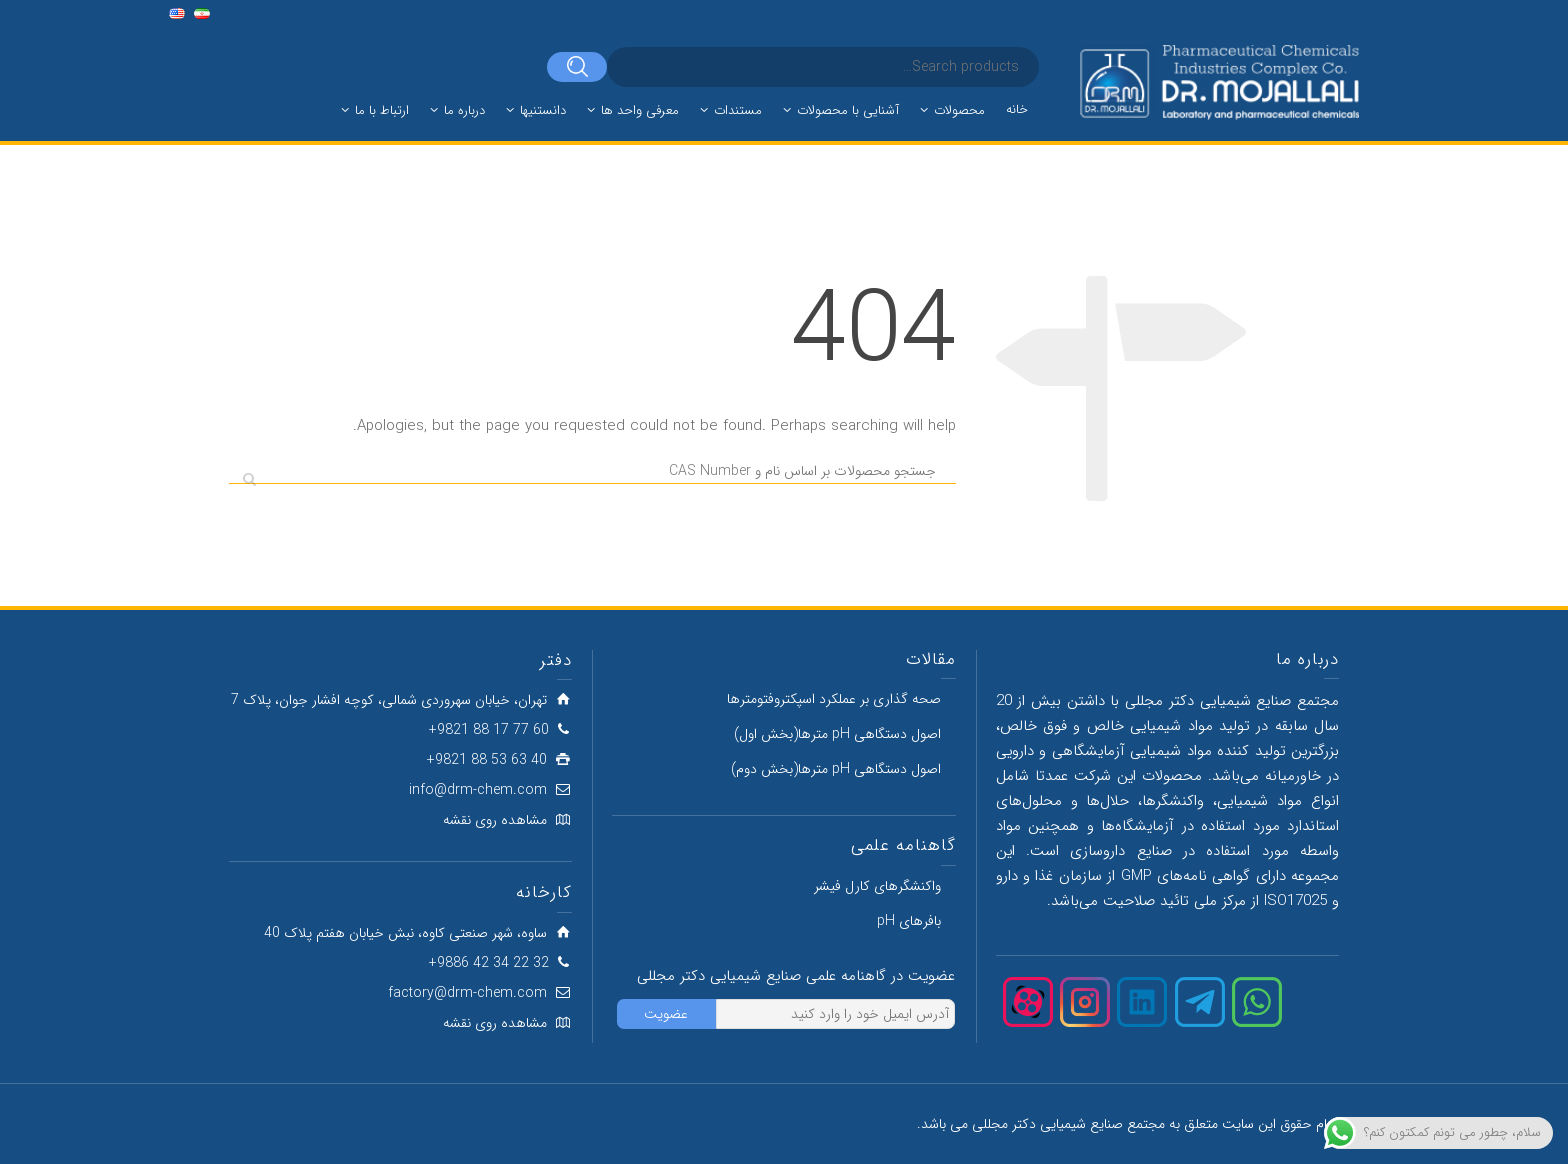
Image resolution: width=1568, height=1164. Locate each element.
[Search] (577, 67)
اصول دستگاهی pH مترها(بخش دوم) (836, 769)
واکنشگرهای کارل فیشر (877, 886)
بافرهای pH (909, 921)
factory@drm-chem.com (467, 993)
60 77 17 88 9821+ (489, 730)
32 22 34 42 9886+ (489, 963)
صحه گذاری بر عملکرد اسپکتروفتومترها (834, 699)
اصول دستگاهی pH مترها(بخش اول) (837, 734)
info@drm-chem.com (478, 790)
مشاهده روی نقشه (495, 820)
